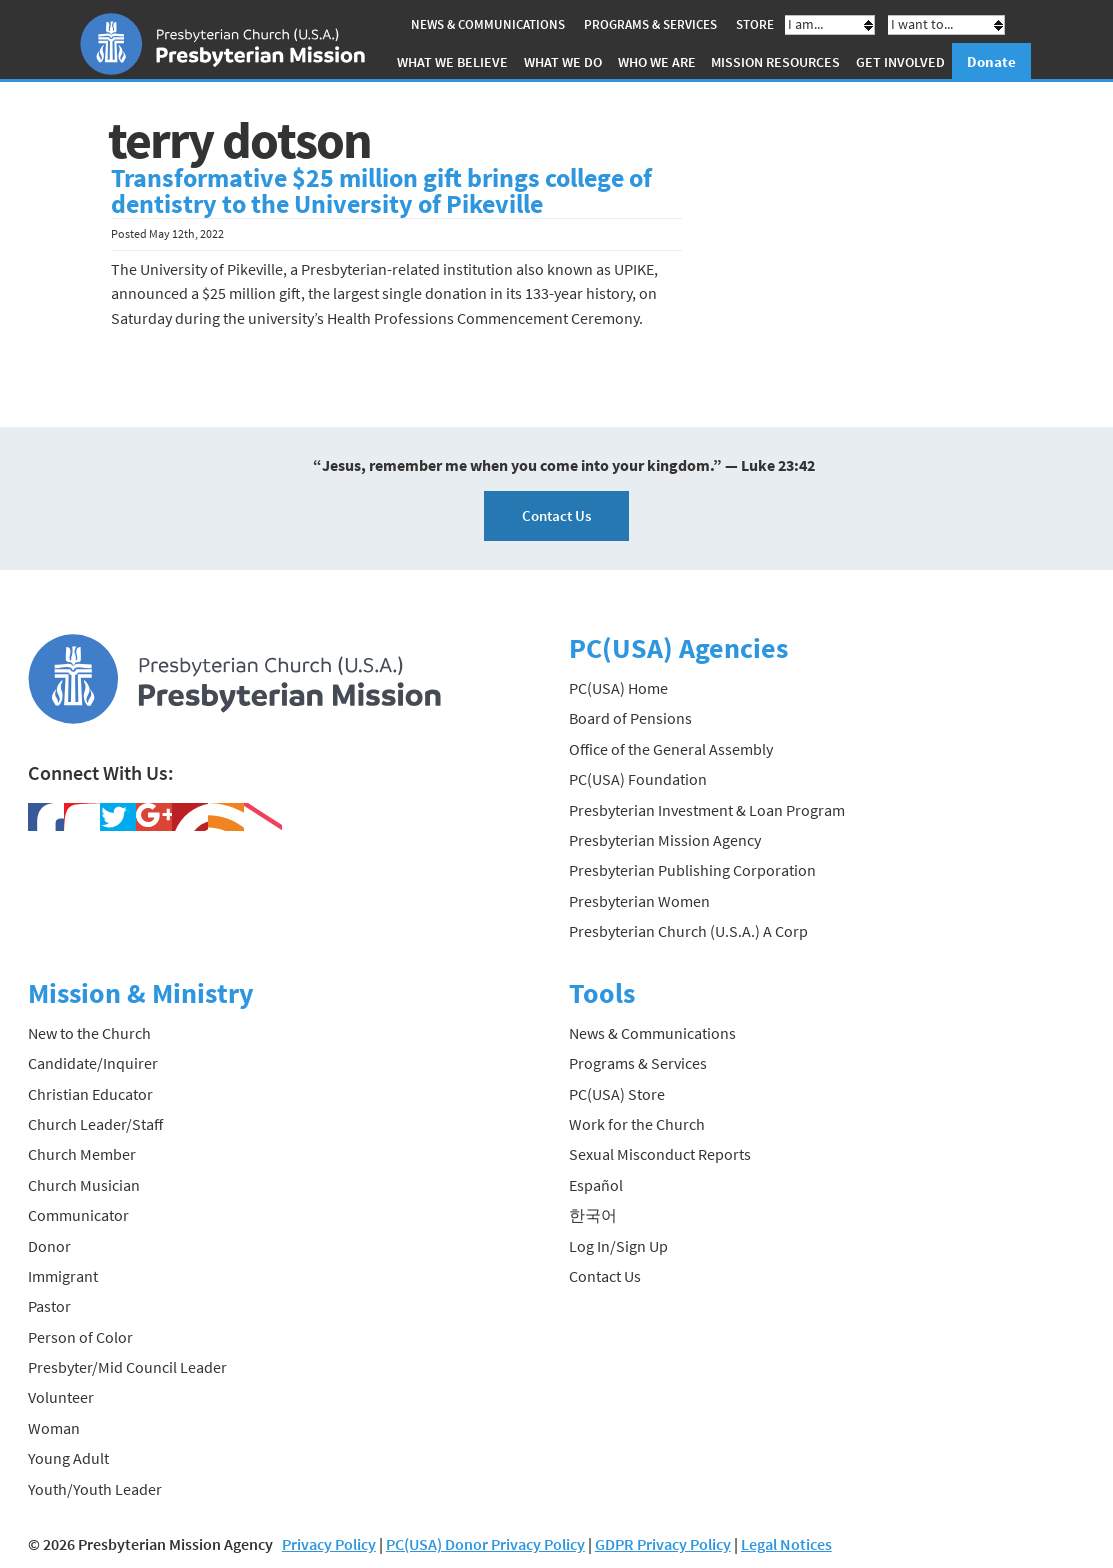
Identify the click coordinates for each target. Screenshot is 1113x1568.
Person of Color (80, 1337)
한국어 (593, 1215)
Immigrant (63, 1276)
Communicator (78, 1215)
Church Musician (84, 1185)
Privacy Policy (329, 1544)
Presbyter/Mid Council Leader (127, 1367)
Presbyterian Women (639, 901)
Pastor (49, 1306)
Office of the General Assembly (671, 749)
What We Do (563, 62)
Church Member (82, 1154)
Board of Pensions (630, 718)
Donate (991, 61)
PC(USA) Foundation (638, 779)
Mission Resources (775, 62)
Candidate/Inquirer (93, 1063)
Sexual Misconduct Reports (660, 1154)
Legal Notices (786, 1544)
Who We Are (657, 62)
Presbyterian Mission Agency (665, 840)
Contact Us (556, 515)
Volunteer (61, 1397)
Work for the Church (637, 1124)
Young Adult (68, 1458)
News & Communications (488, 24)
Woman (54, 1428)
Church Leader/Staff (95, 1124)
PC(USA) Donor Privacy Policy (485, 1544)
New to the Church (89, 1033)
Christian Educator (90, 1094)
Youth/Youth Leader (95, 1489)
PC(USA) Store (617, 1094)
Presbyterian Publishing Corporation (692, 870)
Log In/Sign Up (618, 1246)
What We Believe (452, 62)
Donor (49, 1246)
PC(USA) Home (618, 688)
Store (755, 24)
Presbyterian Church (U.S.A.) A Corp (688, 931)
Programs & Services (650, 24)
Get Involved (900, 62)
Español (596, 1185)
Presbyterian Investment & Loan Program (707, 810)
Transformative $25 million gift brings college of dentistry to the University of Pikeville (381, 191)
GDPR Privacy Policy (663, 1544)
